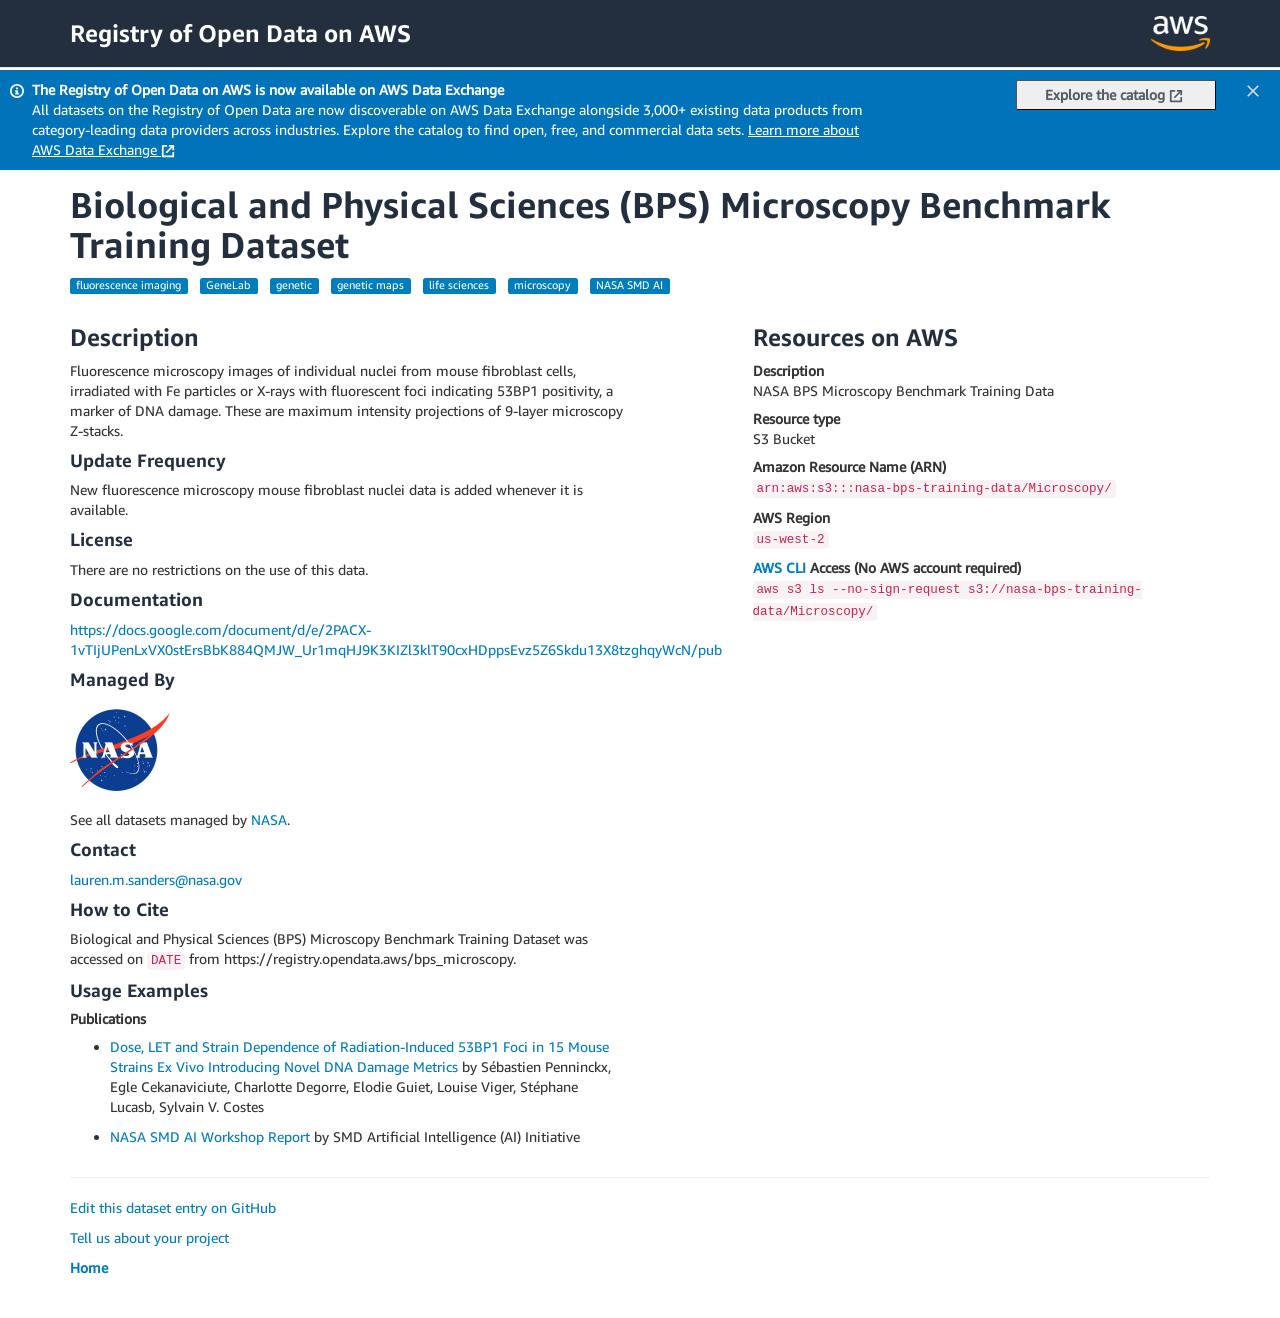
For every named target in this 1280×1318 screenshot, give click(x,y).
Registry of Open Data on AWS (240, 33)
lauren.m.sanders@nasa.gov (156, 879)
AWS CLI (779, 567)
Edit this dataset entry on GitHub (173, 1207)
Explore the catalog (1114, 94)
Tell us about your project (149, 1237)
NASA (269, 819)
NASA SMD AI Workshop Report (210, 1136)
